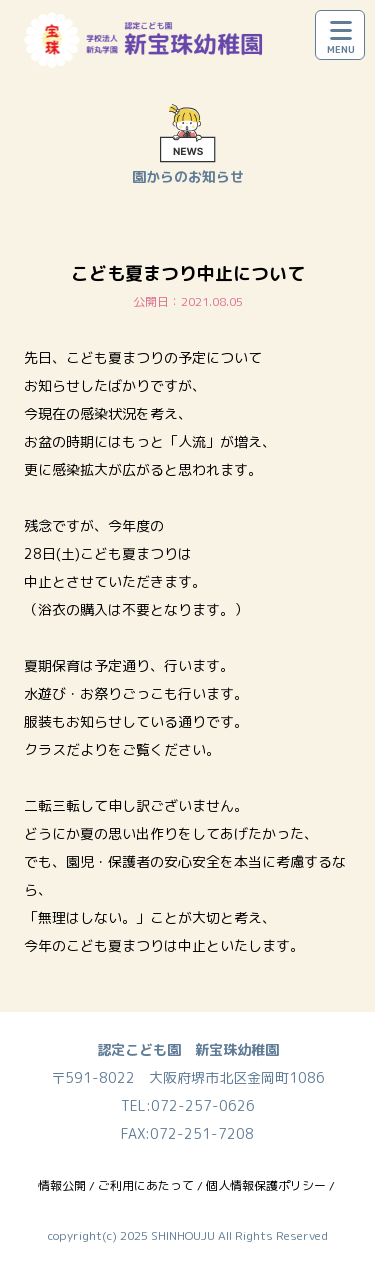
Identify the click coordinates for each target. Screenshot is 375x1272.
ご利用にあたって (146, 1185)
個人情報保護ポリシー (266, 1185)
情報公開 (62, 1185)
